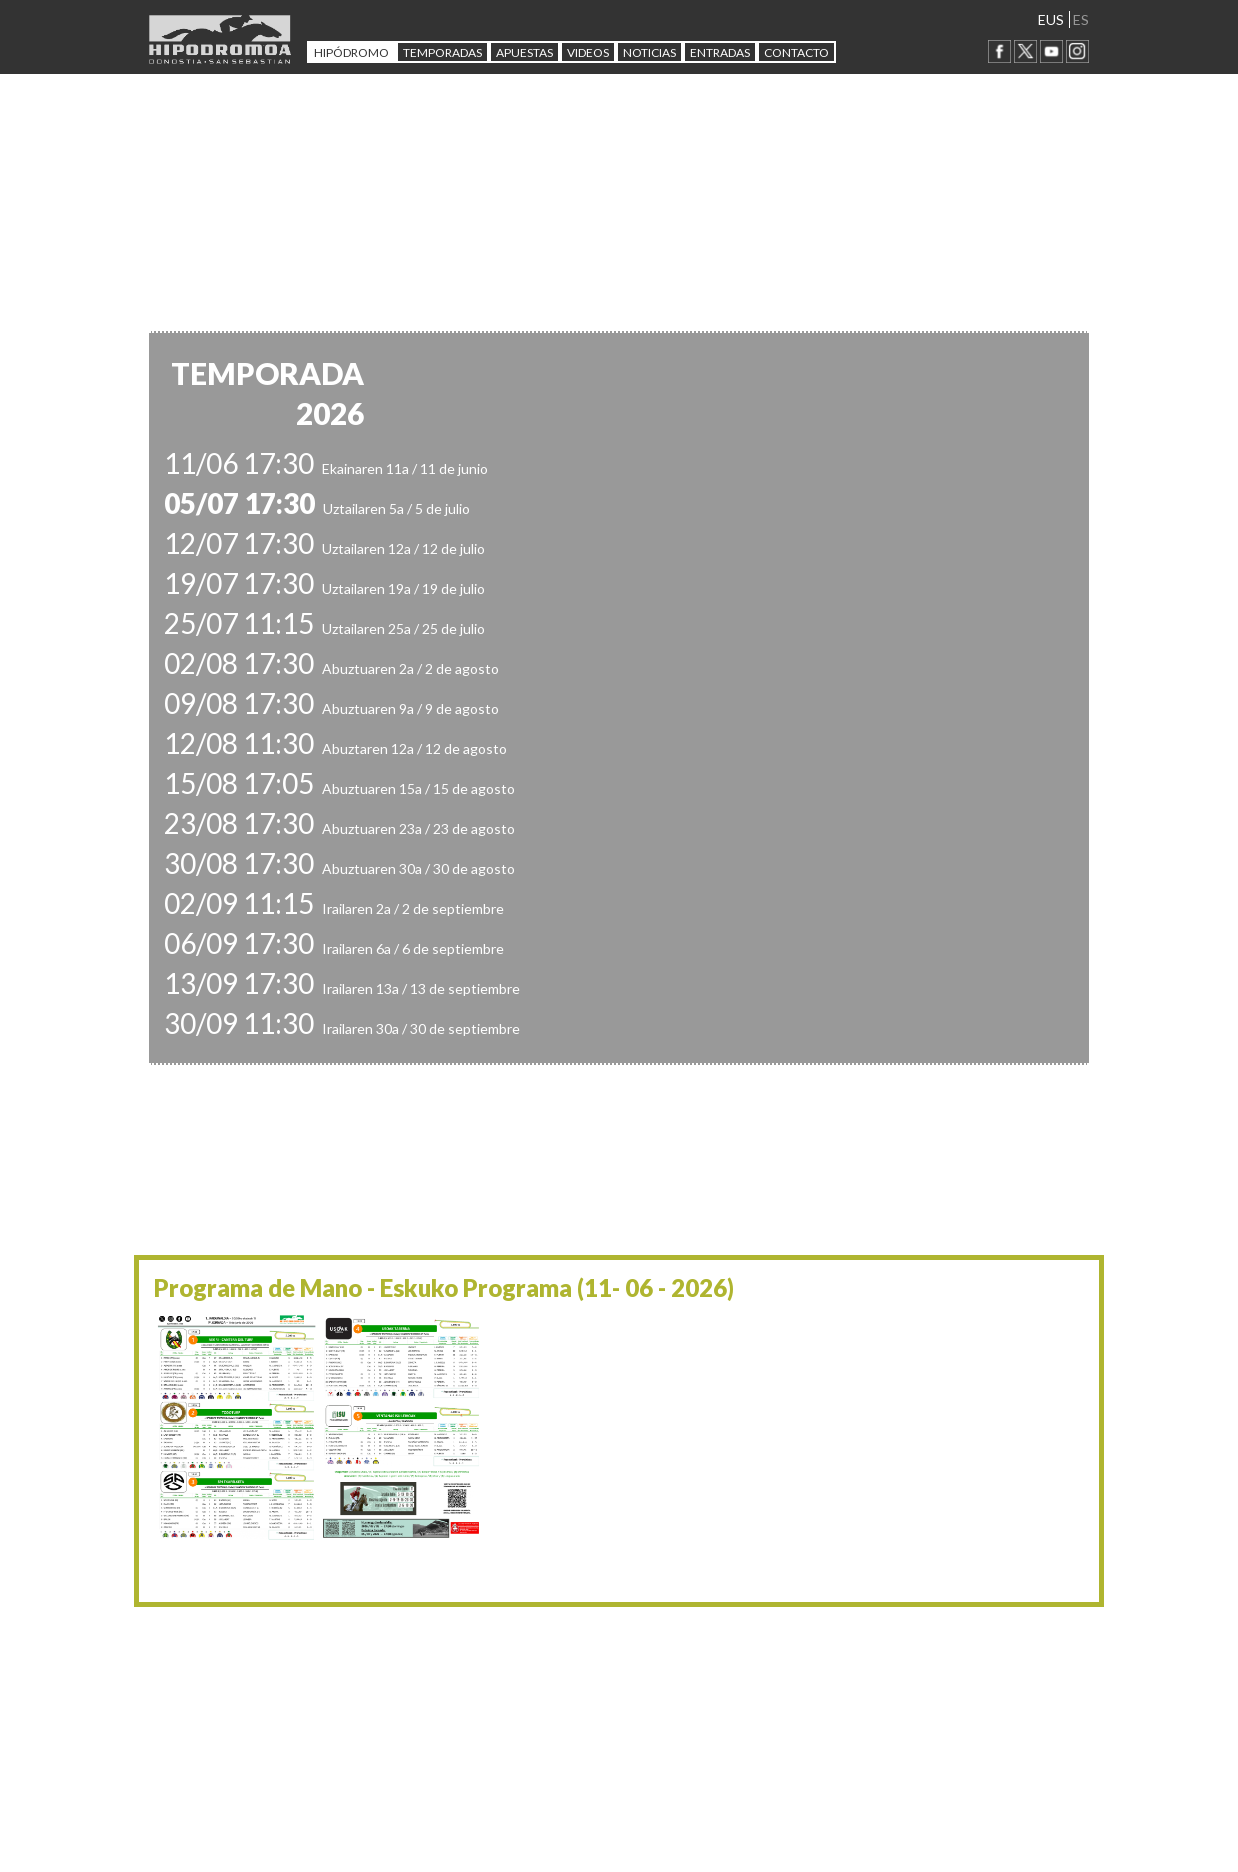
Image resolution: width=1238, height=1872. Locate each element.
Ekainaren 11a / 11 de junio (326, 468)
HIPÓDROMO (351, 52)
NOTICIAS (649, 52)
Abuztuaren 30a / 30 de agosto (339, 868)
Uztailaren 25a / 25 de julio (324, 628)
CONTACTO (796, 52)
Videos (588, 52)
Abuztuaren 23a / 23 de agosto (339, 828)
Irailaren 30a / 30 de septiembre (342, 1028)
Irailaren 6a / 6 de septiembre (334, 948)
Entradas (720, 52)
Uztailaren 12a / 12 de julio (324, 548)
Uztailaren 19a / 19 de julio (324, 588)
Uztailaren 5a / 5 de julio (317, 508)
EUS (1051, 19)
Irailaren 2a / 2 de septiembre (334, 908)
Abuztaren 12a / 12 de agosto (335, 748)
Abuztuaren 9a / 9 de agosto (331, 708)
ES (1081, 19)
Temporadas (442, 52)
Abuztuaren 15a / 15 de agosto (339, 788)
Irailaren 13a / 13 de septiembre (342, 988)
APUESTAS (524, 52)
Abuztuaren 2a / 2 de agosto (331, 668)
